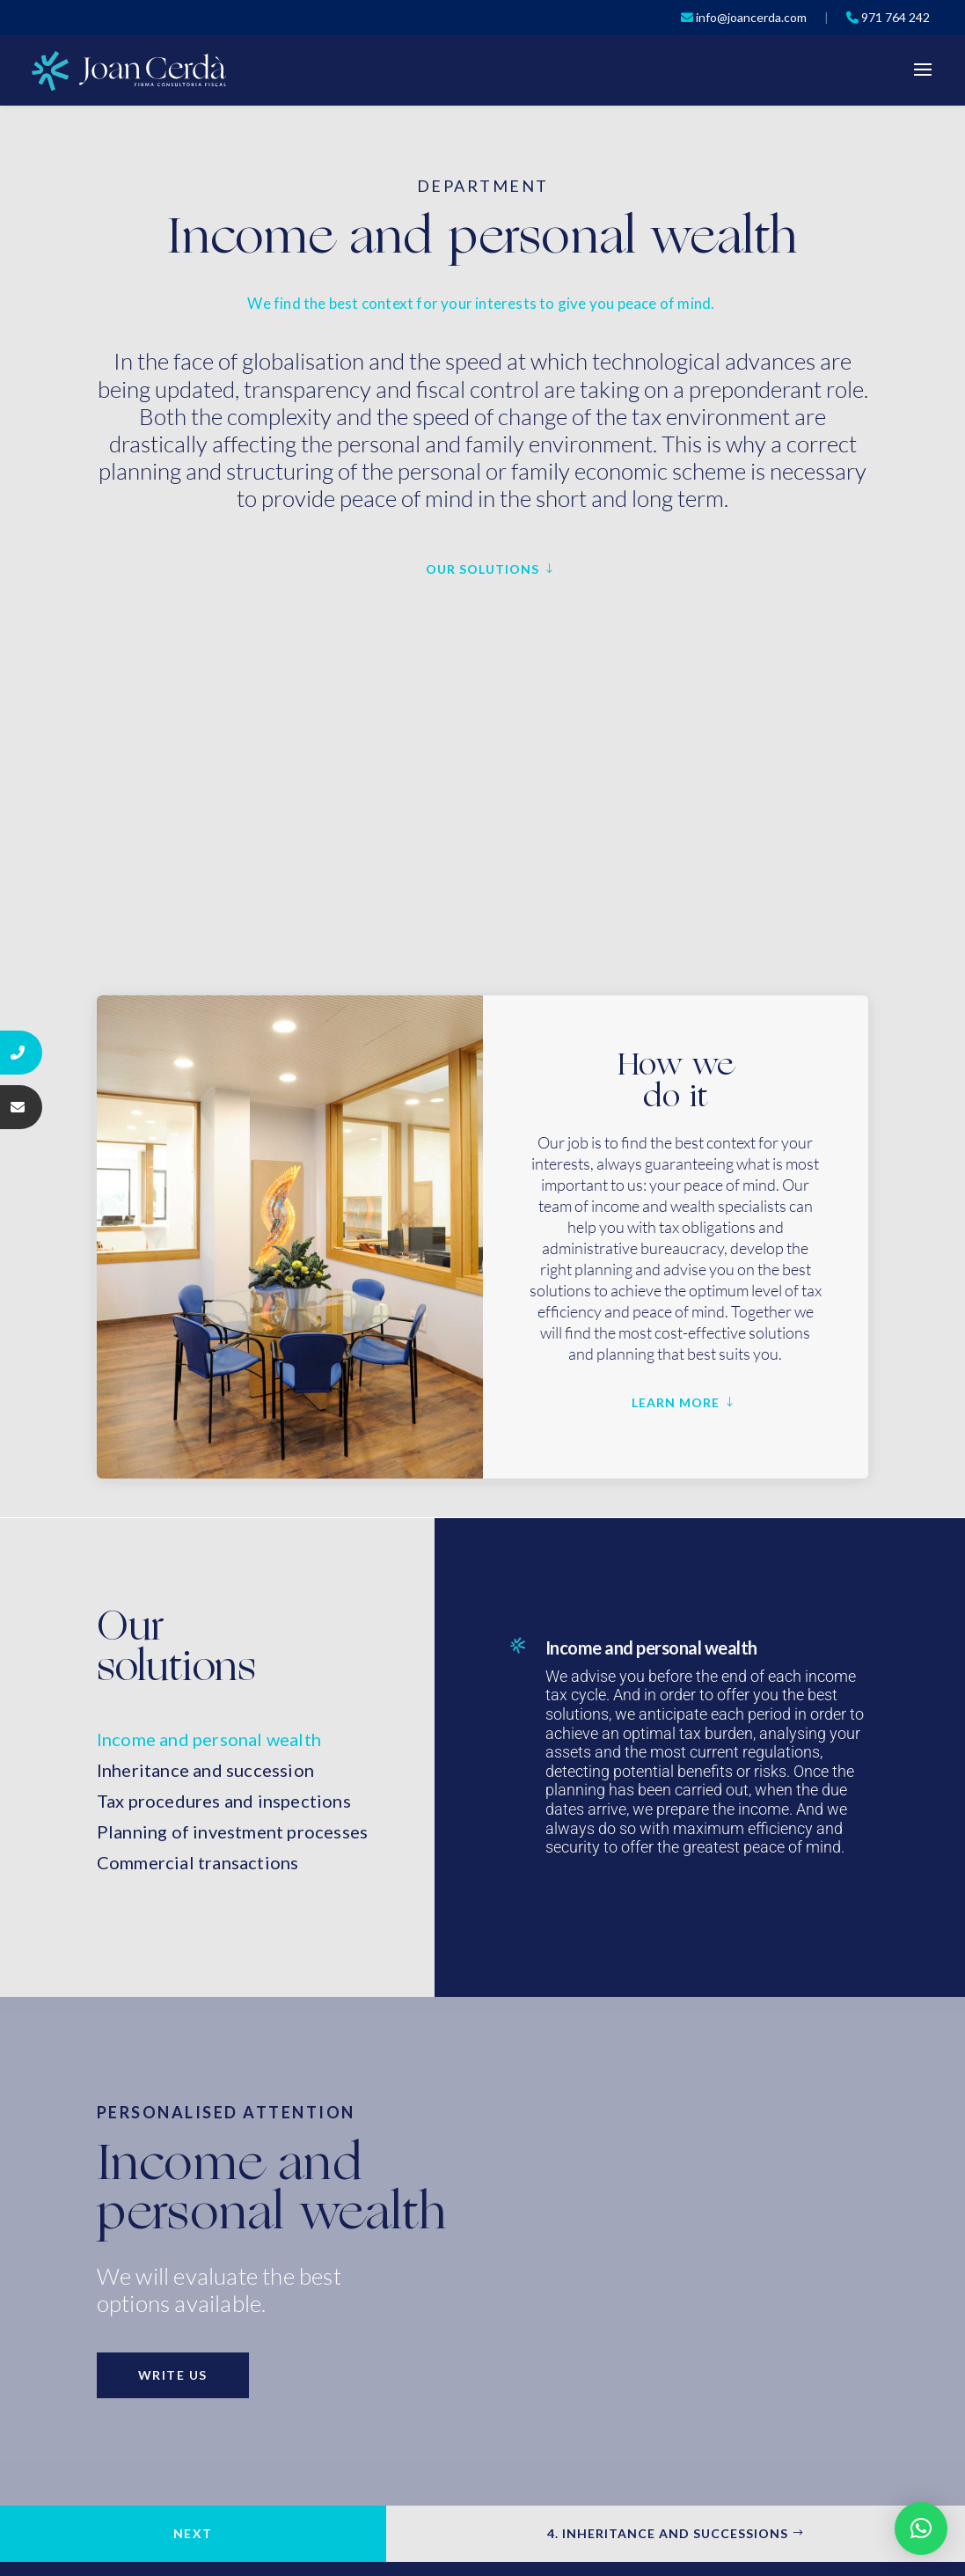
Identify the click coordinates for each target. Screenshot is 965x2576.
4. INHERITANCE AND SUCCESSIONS (667, 2533)
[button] (921, 2528)
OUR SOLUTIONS (482, 568)
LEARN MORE (676, 1402)
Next (193, 2533)
